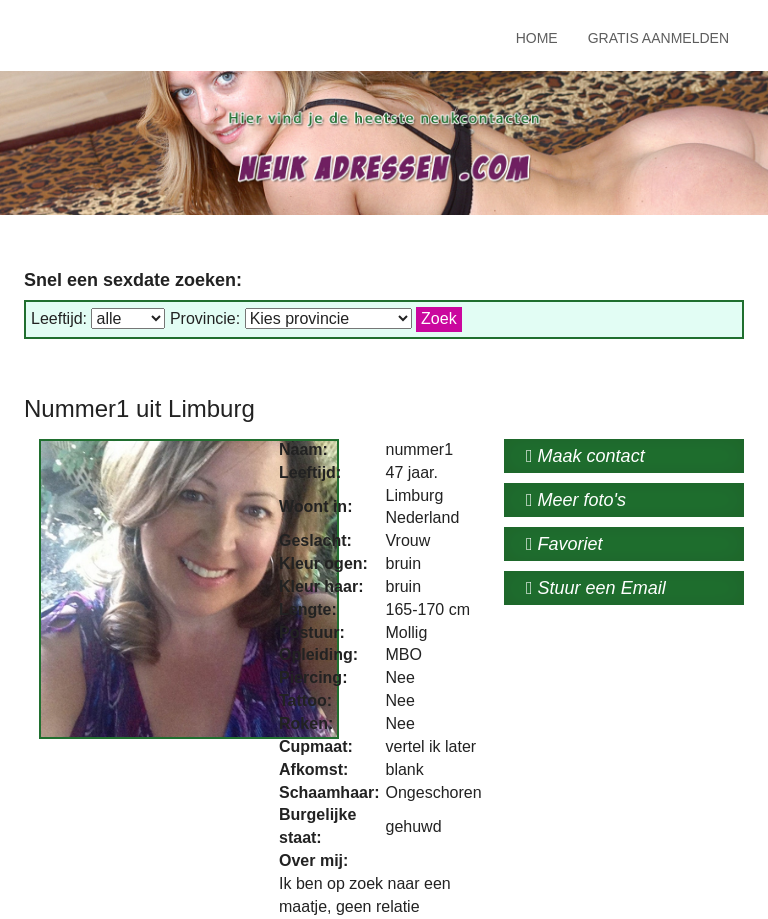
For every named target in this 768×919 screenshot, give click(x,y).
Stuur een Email (596, 588)
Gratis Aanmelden (658, 38)
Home (537, 38)
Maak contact (585, 456)
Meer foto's (576, 500)
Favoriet (564, 544)
